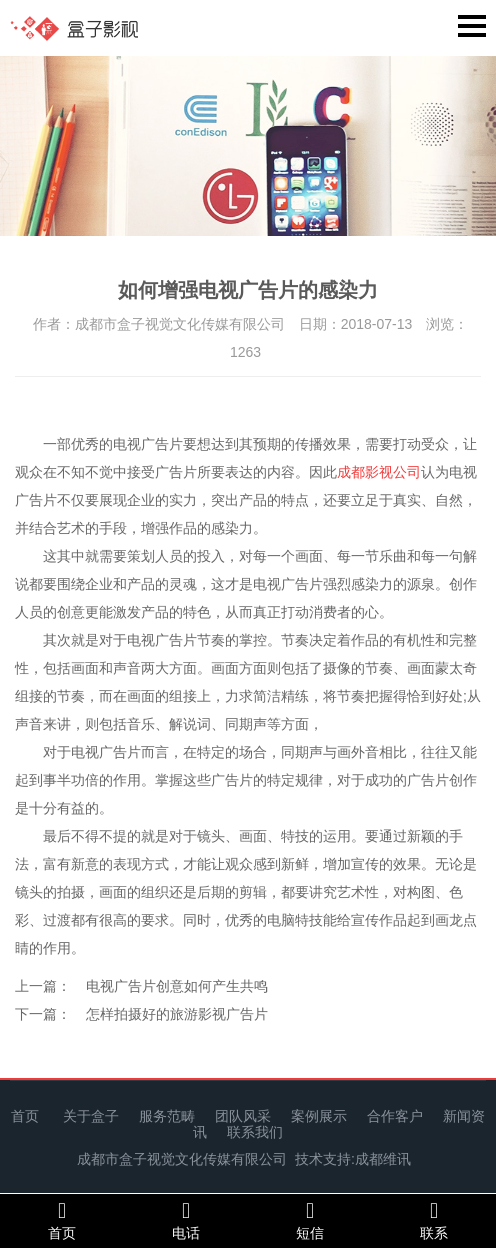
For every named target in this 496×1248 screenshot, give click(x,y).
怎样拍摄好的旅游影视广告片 (177, 1014)
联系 (434, 1220)
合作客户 (395, 1116)
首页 (25, 1116)
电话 (186, 1220)
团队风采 (243, 1116)
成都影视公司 (379, 472)
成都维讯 (383, 1159)
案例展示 (319, 1116)
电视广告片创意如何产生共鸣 (177, 986)
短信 (310, 1220)
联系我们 (255, 1132)
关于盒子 (91, 1116)
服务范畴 (167, 1116)
